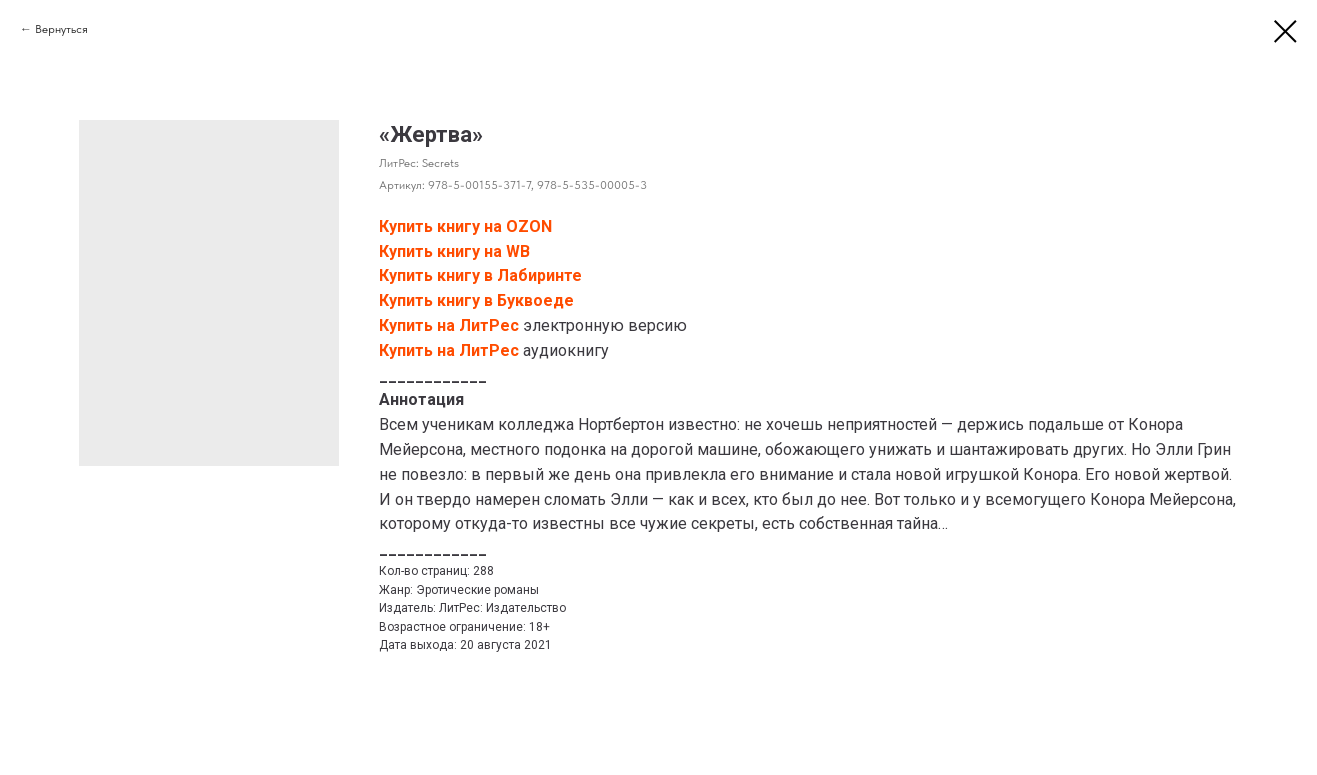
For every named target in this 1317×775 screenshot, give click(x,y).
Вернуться (61, 29)
